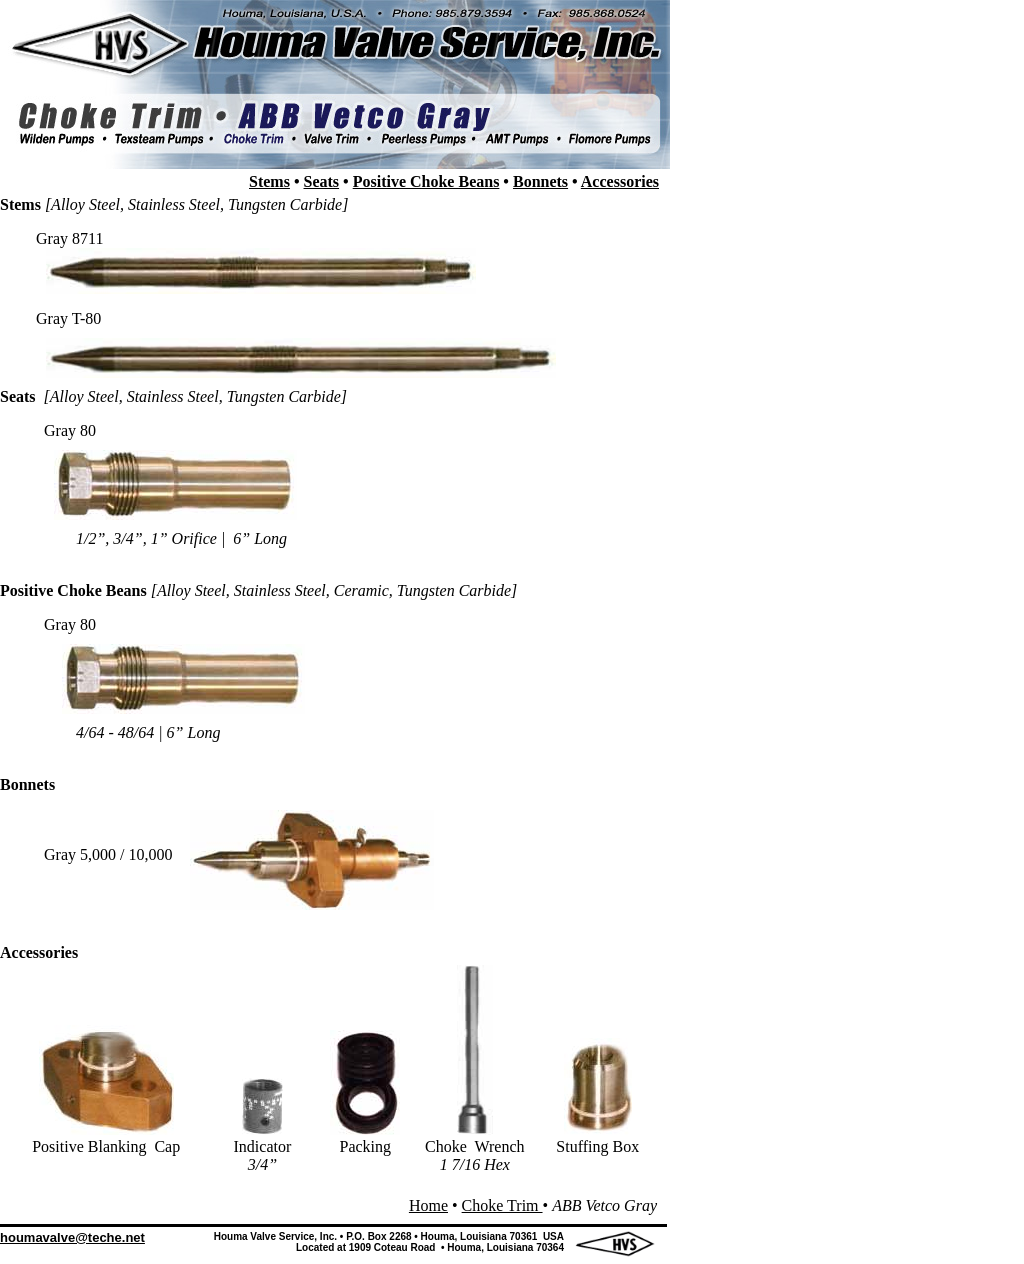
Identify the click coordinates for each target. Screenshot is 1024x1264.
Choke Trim (502, 1205)
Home (428, 1205)
